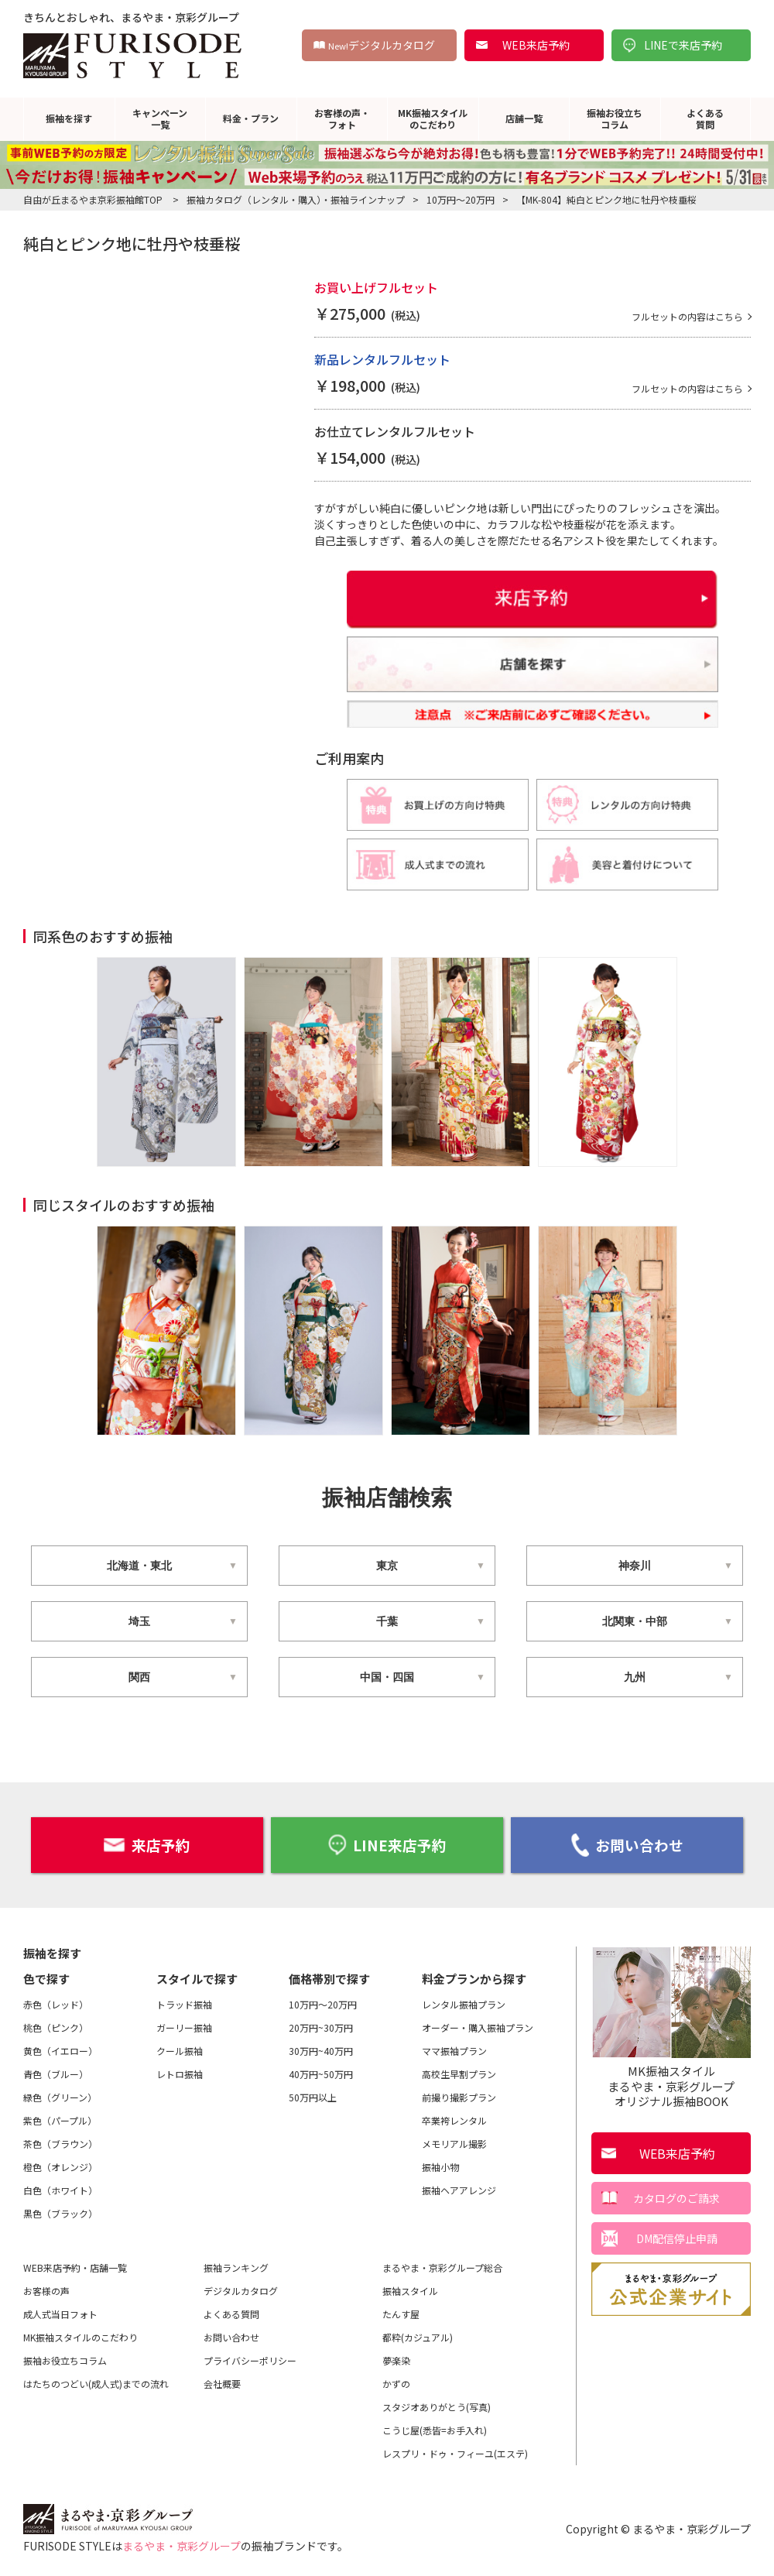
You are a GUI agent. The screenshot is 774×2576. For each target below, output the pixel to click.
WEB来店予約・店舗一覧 (75, 2265)
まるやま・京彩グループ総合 (442, 2265)
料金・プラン (251, 118)
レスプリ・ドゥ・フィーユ (455, 2452)
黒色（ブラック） (60, 2211)
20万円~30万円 (321, 2025)
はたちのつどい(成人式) (96, 2382)
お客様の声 (46, 2289)
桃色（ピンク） (55, 2025)
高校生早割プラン (459, 2072)
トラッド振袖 (184, 2002)
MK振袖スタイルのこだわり (432, 118)
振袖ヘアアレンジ (459, 2188)
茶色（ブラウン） (60, 2142)
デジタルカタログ (381, 45)
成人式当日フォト (60, 2312)
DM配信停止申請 (676, 2237)
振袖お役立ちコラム (614, 118)
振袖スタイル (410, 2289)
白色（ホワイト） (60, 2188)
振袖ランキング (236, 2265)
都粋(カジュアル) (417, 2335)
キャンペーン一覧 (159, 118)
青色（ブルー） (55, 2072)
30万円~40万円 (321, 2049)
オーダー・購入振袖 (477, 2026)
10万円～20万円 (323, 2002)
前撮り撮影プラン (459, 2095)
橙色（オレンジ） (60, 2165)
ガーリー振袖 (184, 2025)
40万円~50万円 (321, 2072)
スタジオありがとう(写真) (436, 2405)
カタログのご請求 (676, 2197)
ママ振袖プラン (454, 2049)
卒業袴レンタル (454, 2118)
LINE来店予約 (387, 1844)
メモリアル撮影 (454, 2142)
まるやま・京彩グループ (181, 2544)
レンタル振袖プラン (463, 2002)
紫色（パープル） (60, 2118)
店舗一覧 (524, 118)
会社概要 (222, 2382)
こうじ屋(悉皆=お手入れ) (434, 2428)
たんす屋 (401, 2312)
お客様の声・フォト (342, 118)
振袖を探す (69, 118)
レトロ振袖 (179, 2072)
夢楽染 (396, 2358)
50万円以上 (313, 2095)
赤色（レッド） (55, 2002)
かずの (396, 2382)
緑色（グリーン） (60, 2095)
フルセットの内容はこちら (677, 315)
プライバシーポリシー (250, 2358)
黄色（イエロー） (60, 2049)
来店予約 (147, 1844)
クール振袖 (179, 2049)
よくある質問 (705, 118)
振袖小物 (440, 2165)
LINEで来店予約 (683, 45)
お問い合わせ (627, 1844)
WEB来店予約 (536, 45)
